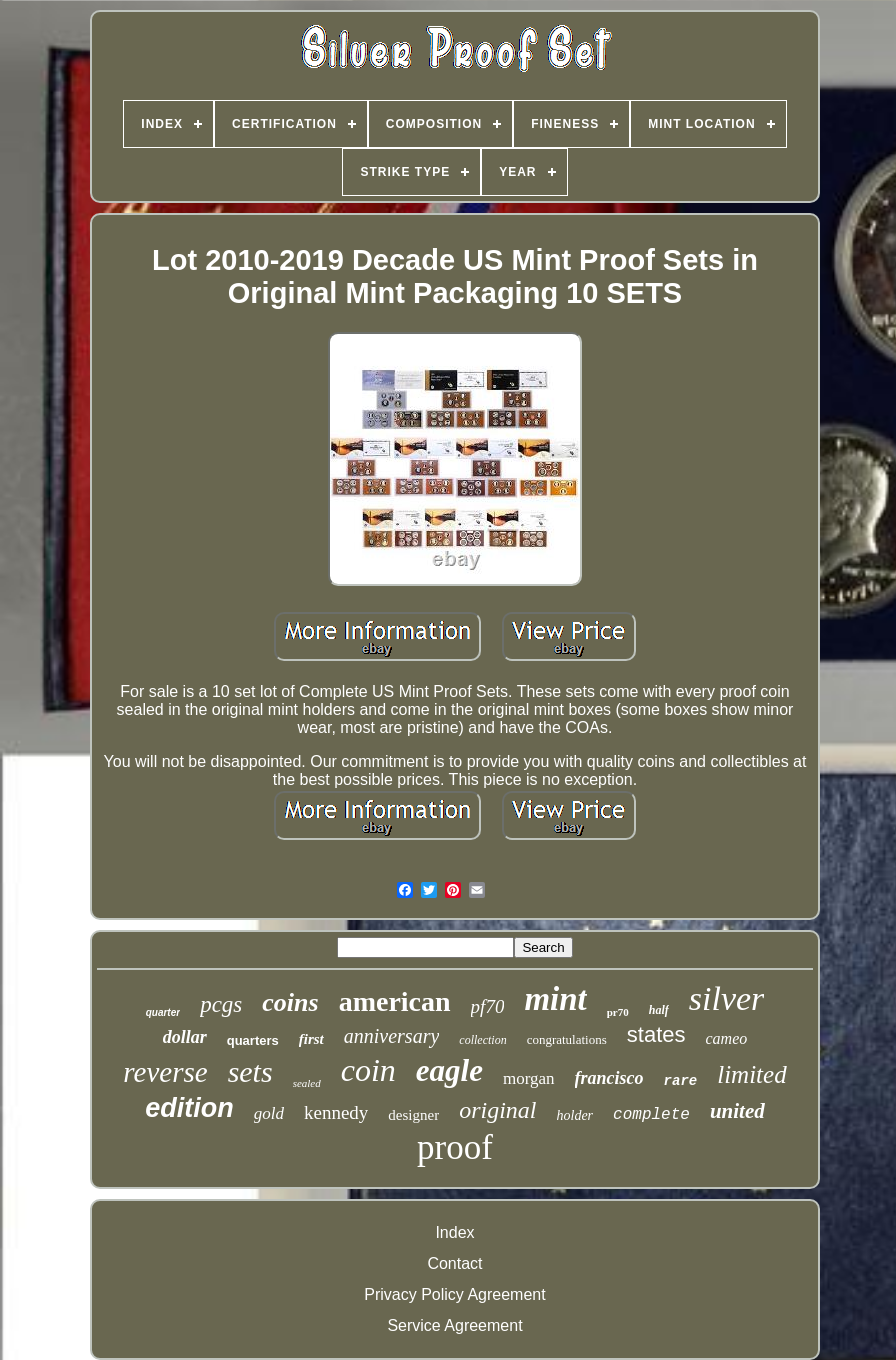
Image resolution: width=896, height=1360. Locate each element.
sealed (307, 1083)
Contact (454, 1263)
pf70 (488, 1006)
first (311, 1039)
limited (751, 1074)
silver (727, 998)
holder (575, 1115)
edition (189, 1108)
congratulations (567, 1039)
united (737, 1111)
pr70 (618, 1012)
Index (454, 1232)
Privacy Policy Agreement (454, 1294)
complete (651, 1115)
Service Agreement (454, 1325)
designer (413, 1115)
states (656, 1034)
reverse (165, 1072)
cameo (727, 1038)
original (497, 1110)
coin (368, 1070)
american (395, 1001)
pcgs (221, 1004)
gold (269, 1113)
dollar (185, 1037)
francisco (609, 1078)
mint (555, 999)
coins (290, 1002)
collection (482, 1040)
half (659, 1010)
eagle (449, 1070)
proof (455, 1147)
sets (250, 1071)
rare (681, 1081)
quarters (253, 1040)
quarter (163, 1012)
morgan (529, 1078)
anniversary (392, 1036)
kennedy (336, 1112)
